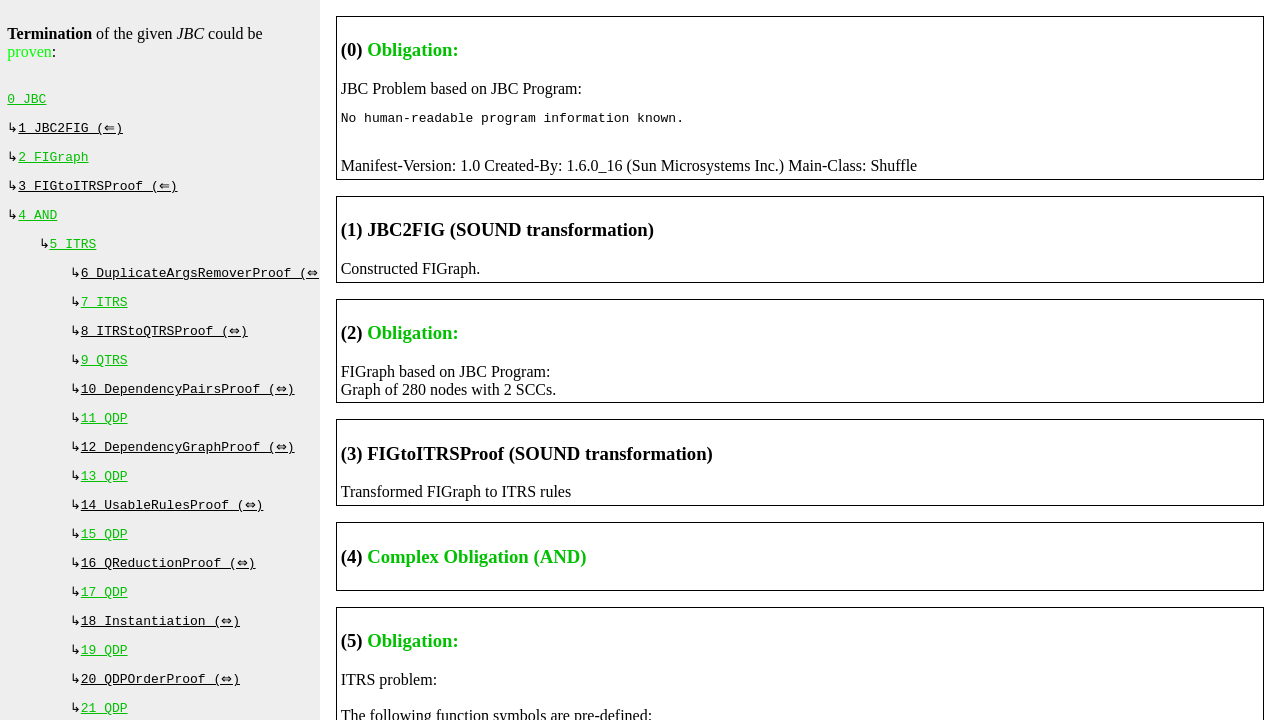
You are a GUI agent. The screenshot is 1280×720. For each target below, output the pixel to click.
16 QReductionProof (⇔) (170, 597)
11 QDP (104, 442)
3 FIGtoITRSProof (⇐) (100, 194)
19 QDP (104, 690)
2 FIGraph (53, 163)
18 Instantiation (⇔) (163, 659)
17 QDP (104, 628)
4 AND (37, 225)
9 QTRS (104, 380)
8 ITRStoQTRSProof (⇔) (167, 349)
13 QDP (104, 504)
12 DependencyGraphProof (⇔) (190, 473)
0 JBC (26, 101)
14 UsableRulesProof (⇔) (174, 535)
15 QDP (104, 566)
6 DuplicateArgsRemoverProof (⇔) (206, 287)
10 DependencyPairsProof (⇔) (190, 411)
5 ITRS (73, 256)
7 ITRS (104, 318)
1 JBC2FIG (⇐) (72, 132)
